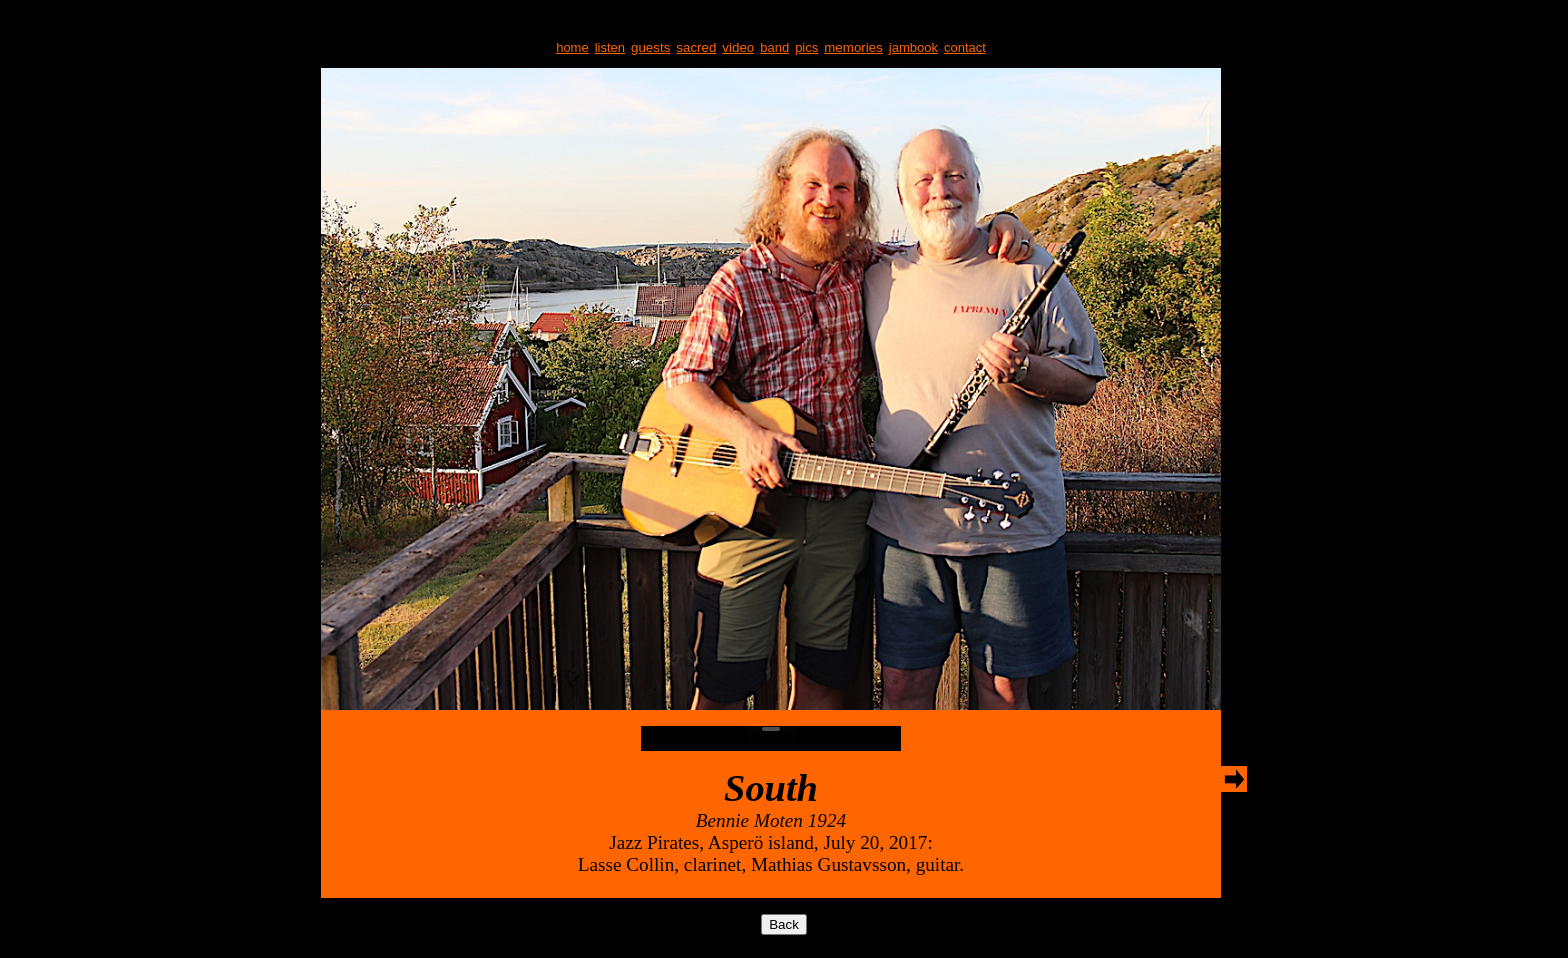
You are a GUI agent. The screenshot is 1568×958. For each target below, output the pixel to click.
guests (650, 47)
